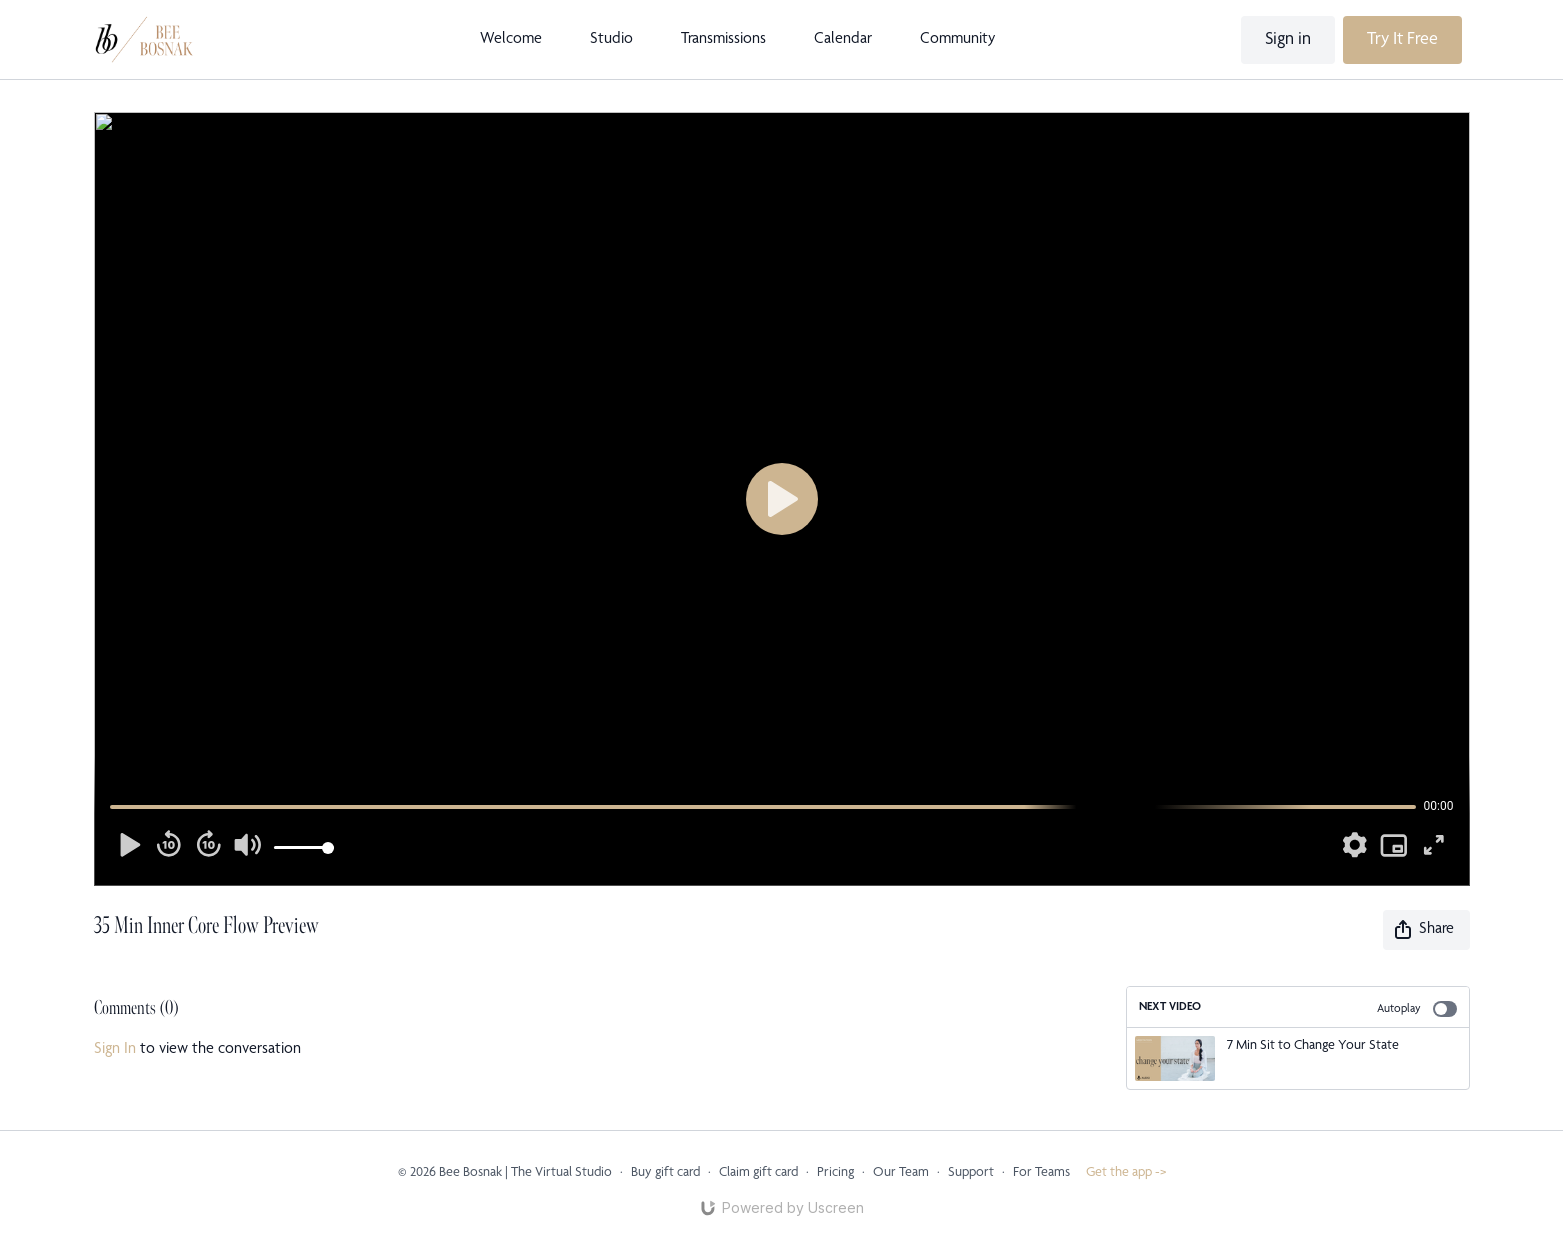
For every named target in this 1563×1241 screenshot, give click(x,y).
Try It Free (1402, 40)
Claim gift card (758, 1173)
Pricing (835, 1173)
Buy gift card (665, 1173)
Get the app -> (1126, 1173)
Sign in (1288, 40)
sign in (115, 1050)
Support (971, 1173)
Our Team (901, 1173)
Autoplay (1417, 1009)
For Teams (1041, 1173)
